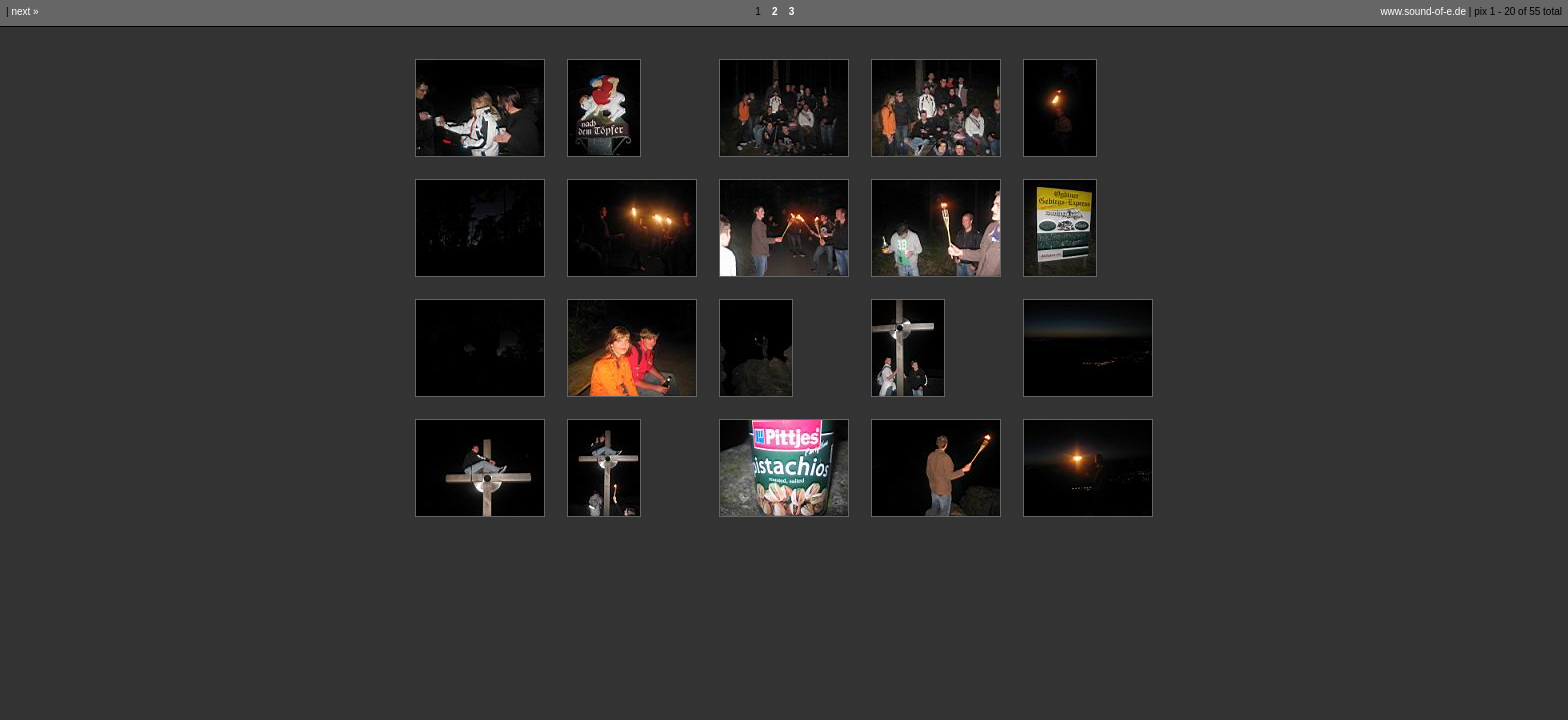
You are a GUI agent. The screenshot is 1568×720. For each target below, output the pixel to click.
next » (24, 11)
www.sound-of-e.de (1423, 11)
